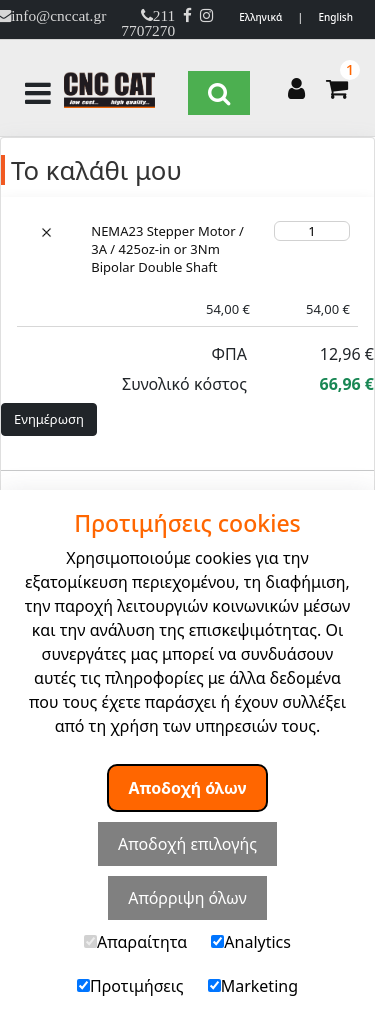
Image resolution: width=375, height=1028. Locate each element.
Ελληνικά (260, 17)
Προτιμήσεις (130, 986)
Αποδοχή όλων (188, 788)
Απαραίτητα (135, 942)
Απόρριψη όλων (187, 898)
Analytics (251, 942)
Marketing (253, 986)
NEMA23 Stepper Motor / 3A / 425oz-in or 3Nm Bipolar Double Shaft (167, 249)
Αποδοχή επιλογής (187, 844)
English (335, 17)
